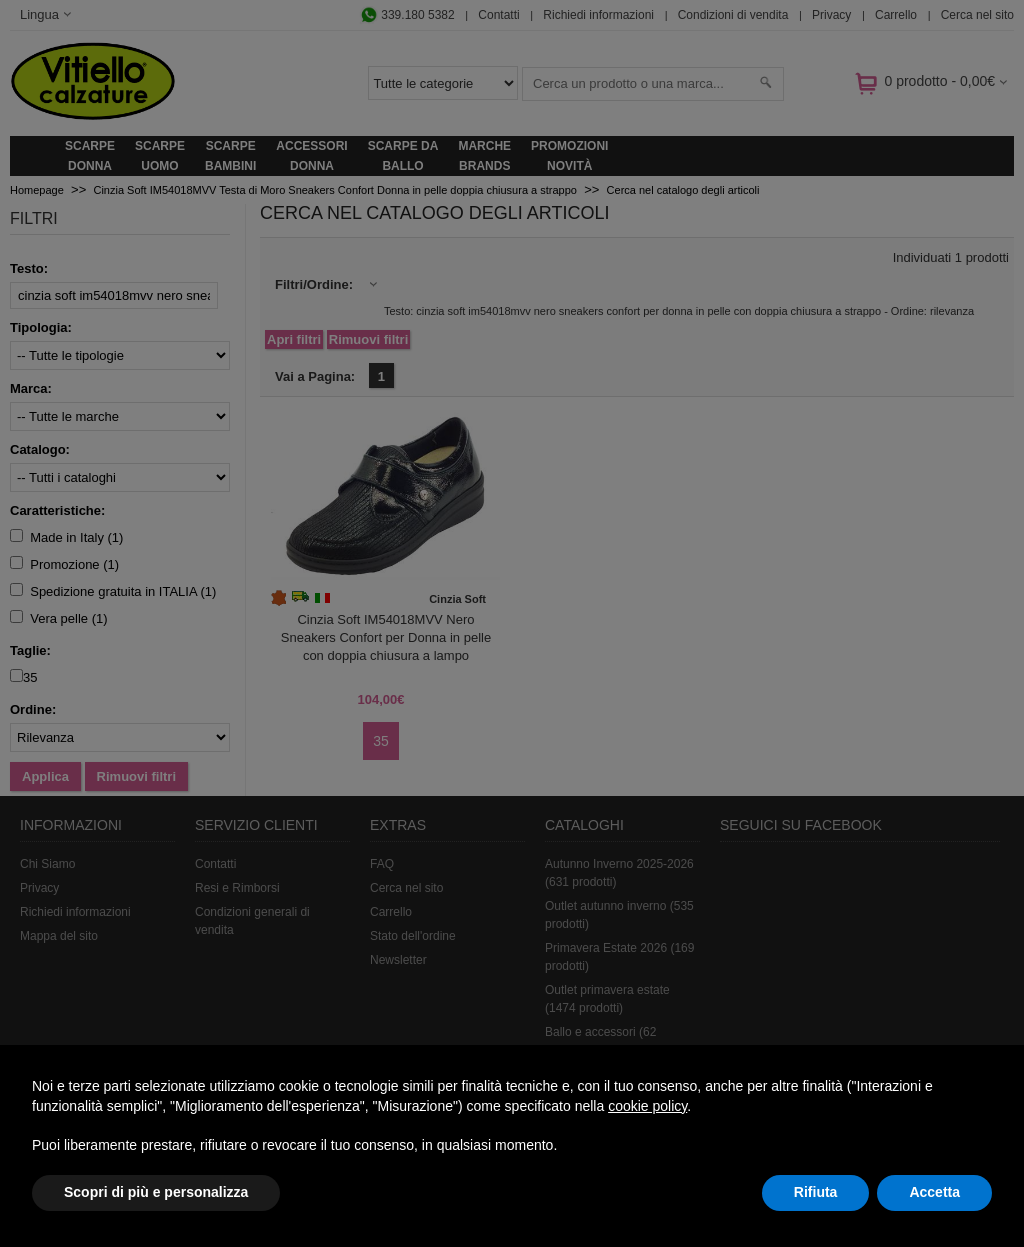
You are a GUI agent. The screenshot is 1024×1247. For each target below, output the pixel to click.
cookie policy (647, 1106)
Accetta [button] (934, 1192)
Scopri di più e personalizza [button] (156, 1192)
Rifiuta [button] (816, 1192)
